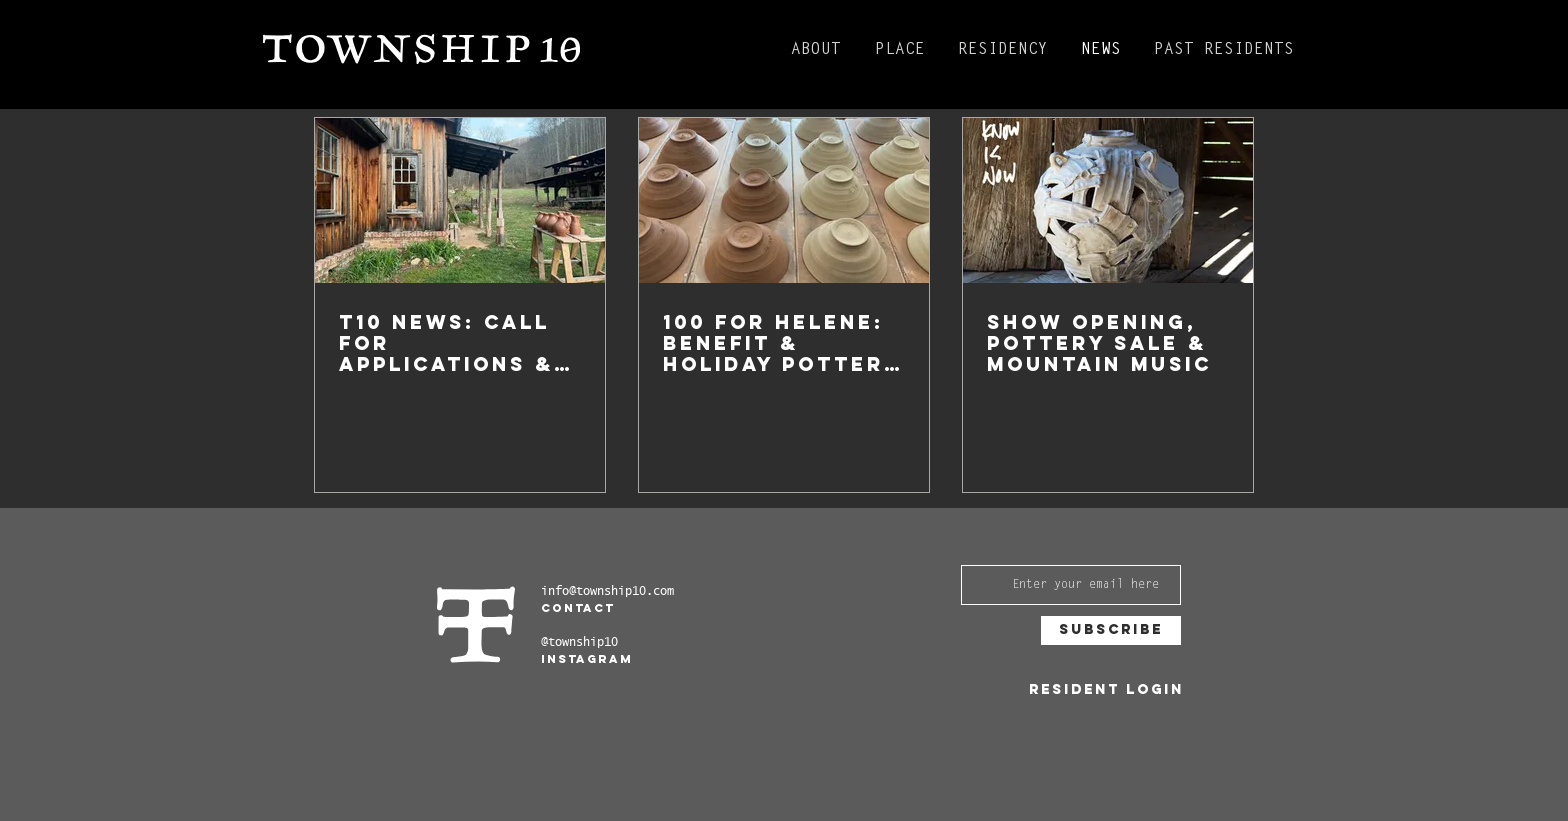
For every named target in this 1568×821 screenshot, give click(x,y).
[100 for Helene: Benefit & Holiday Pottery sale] (784, 200)
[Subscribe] (1111, 630)
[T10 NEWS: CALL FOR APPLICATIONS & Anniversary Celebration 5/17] (460, 200)
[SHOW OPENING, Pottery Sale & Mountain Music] (1108, 200)
